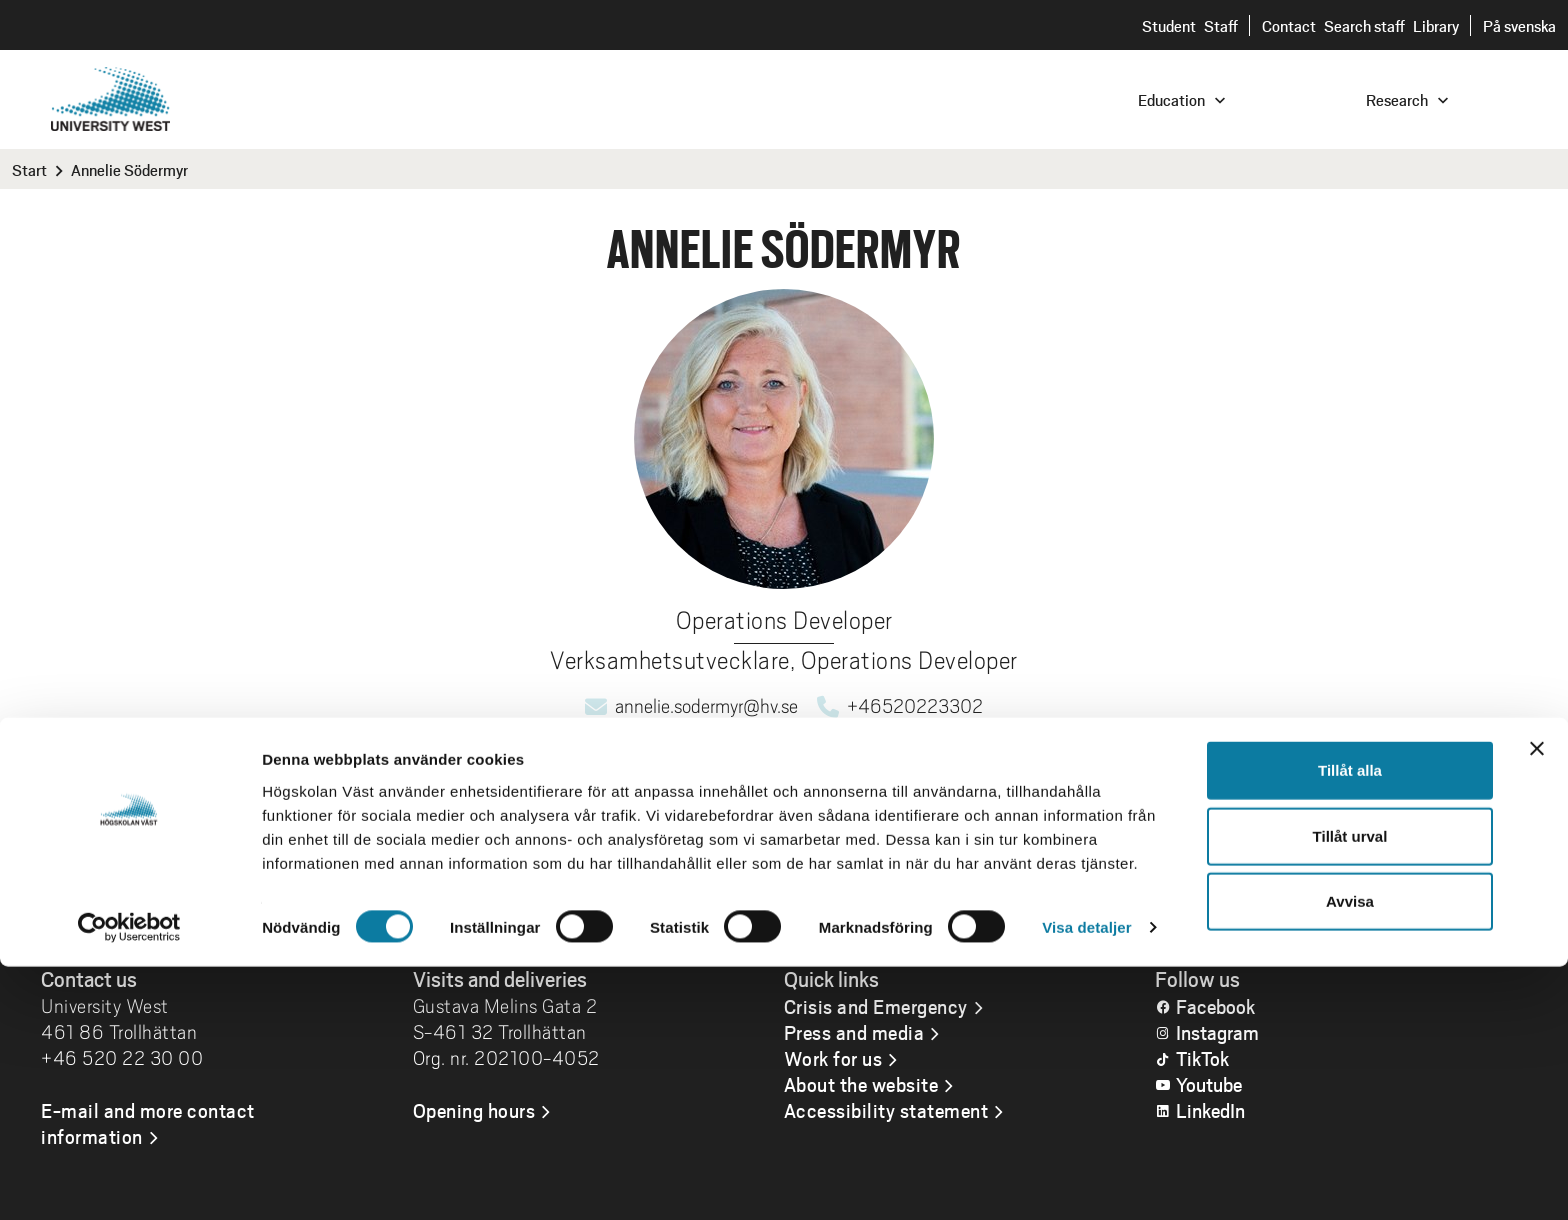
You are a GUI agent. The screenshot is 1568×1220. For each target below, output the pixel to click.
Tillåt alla (1350, 1023)
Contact (1289, 25)
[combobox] (1433, 98)
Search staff (1364, 25)
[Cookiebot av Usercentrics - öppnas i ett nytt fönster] (129, 1181)
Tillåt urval (1350, 1089)
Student (1169, 25)
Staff (1221, 25)
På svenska (1519, 25)
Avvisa (1350, 1154)
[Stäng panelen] (1537, 1002)
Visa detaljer (1086, 1180)
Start (29, 169)
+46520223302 (915, 706)
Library (1436, 25)
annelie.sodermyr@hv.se (706, 706)
